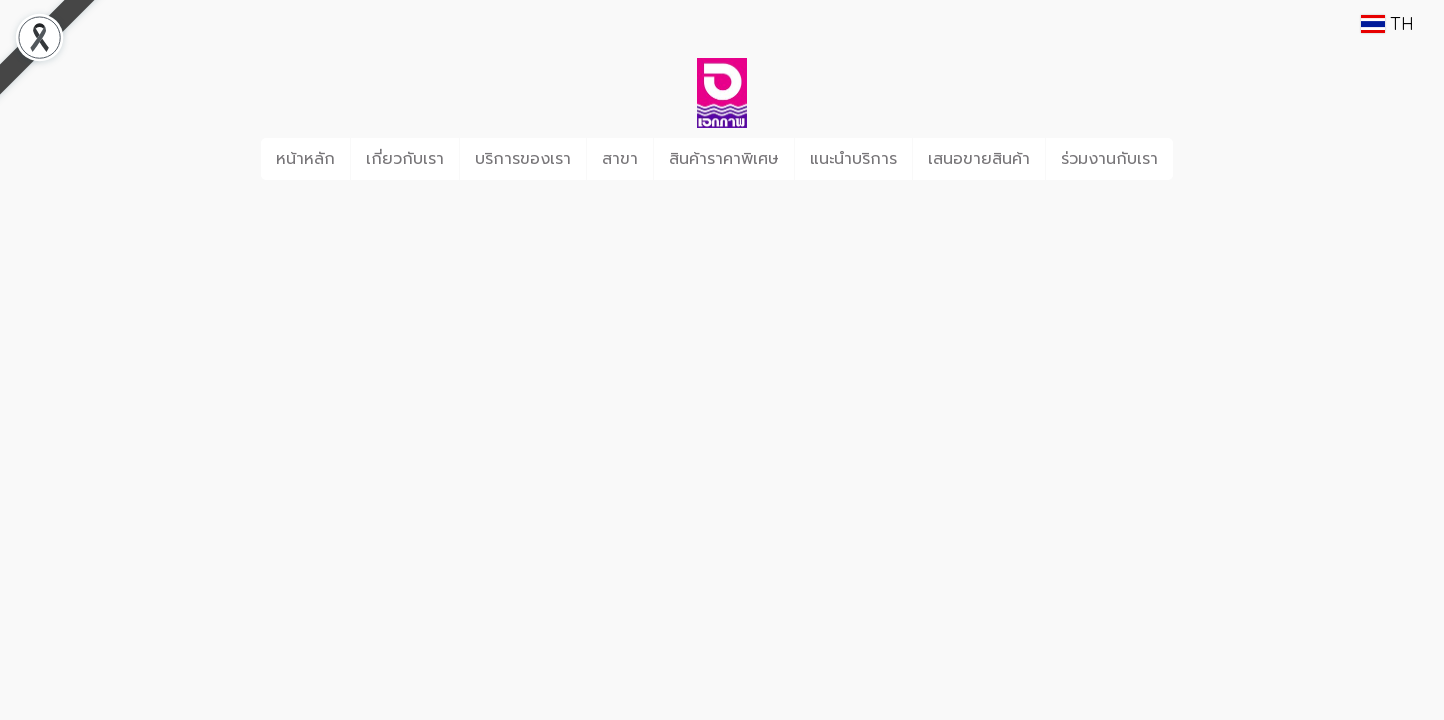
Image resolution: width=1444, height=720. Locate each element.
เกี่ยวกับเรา (405, 159)
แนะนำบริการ (853, 159)
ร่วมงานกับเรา (1109, 159)
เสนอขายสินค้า (979, 159)
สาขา (620, 159)
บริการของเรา (523, 159)
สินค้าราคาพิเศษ (724, 159)
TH (1387, 23)
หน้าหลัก (305, 159)
